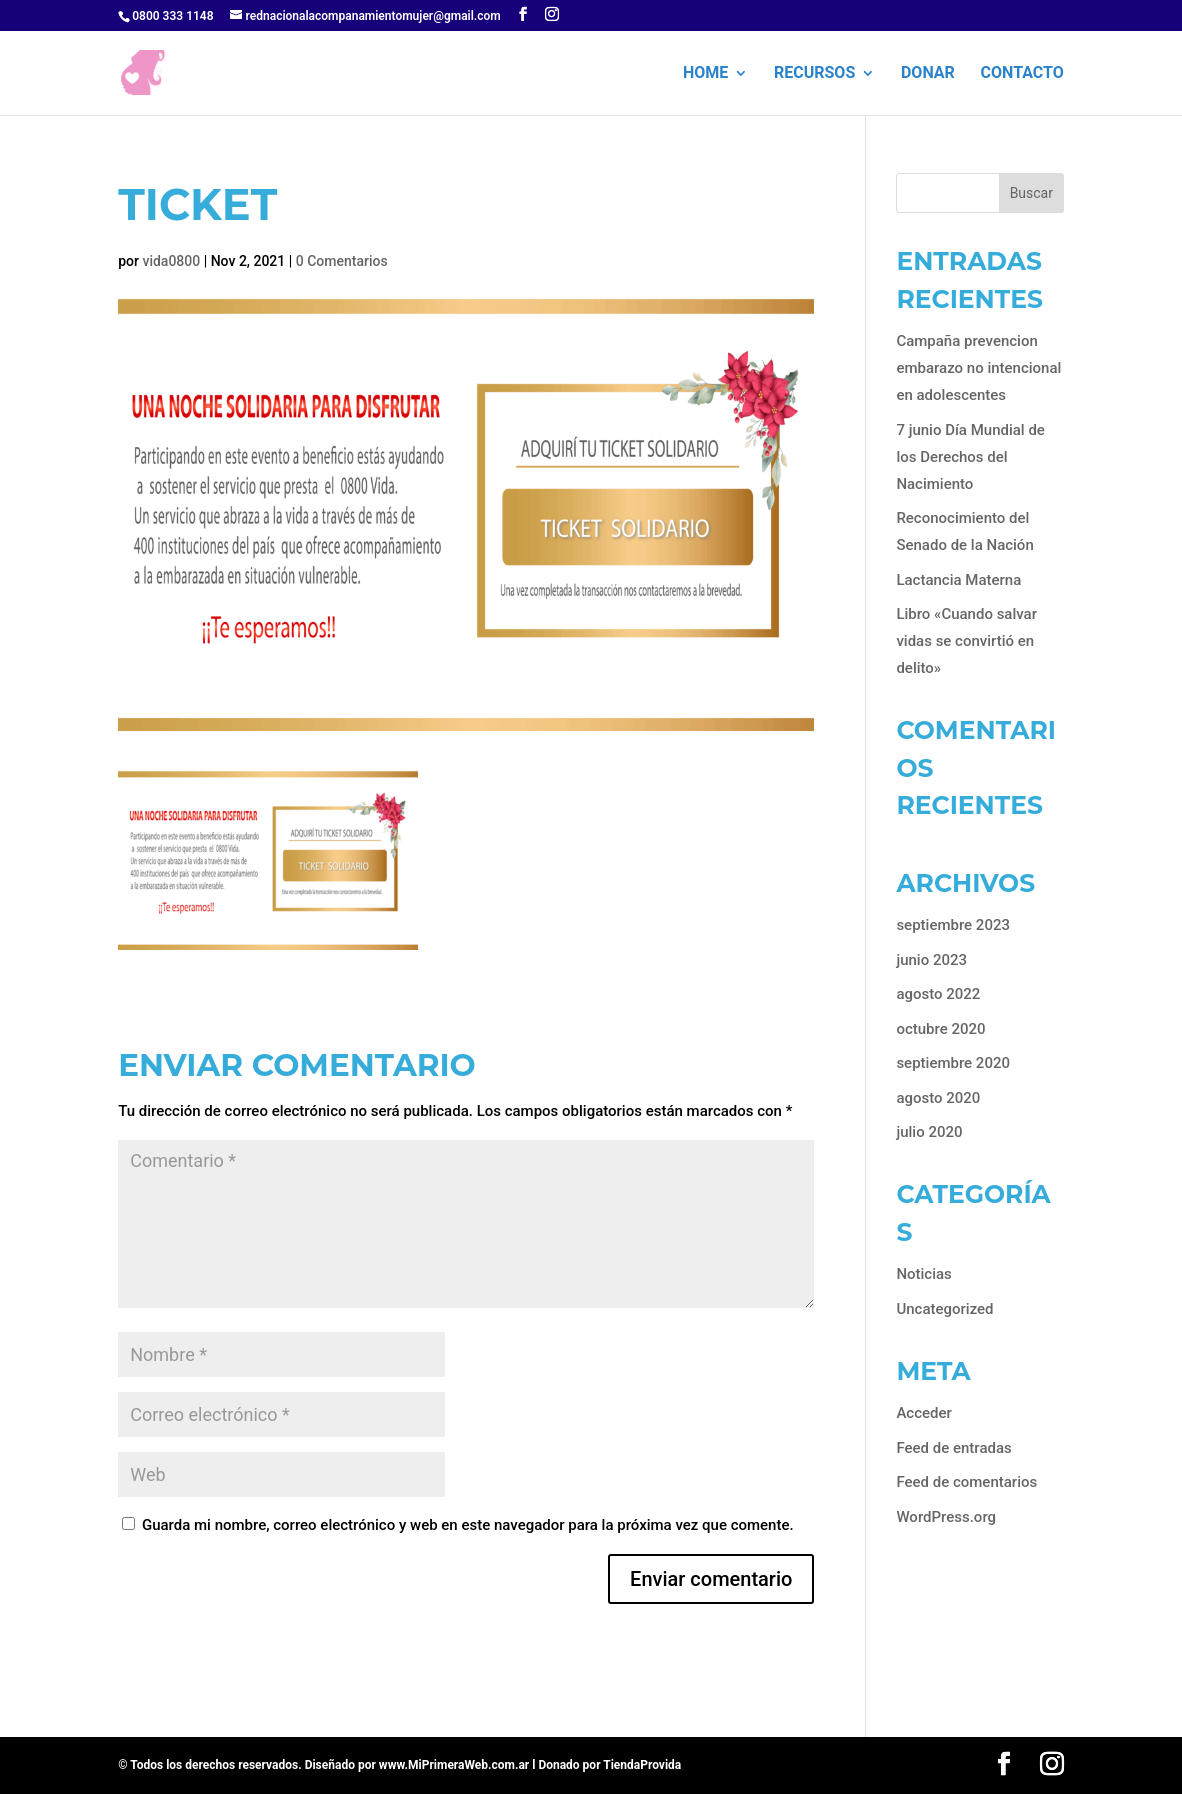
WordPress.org (946, 1517)
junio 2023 (931, 960)
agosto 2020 (938, 1098)
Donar (928, 74)
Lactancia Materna (958, 580)
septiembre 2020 (953, 1063)
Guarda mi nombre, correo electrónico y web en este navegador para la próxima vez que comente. (468, 1525)
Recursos (814, 74)
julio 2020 (929, 1132)
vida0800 (171, 261)
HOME (705, 74)
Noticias (923, 1274)
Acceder (923, 1413)
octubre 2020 (940, 1029)
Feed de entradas (953, 1448)
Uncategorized (944, 1309)
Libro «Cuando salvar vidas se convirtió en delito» (966, 641)
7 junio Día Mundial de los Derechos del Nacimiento (970, 457)
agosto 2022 (938, 994)
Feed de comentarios (966, 1482)
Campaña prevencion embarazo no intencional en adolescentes (978, 368)
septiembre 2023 (953, 925)
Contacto (1022, 74)
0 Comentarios (342, 261)
